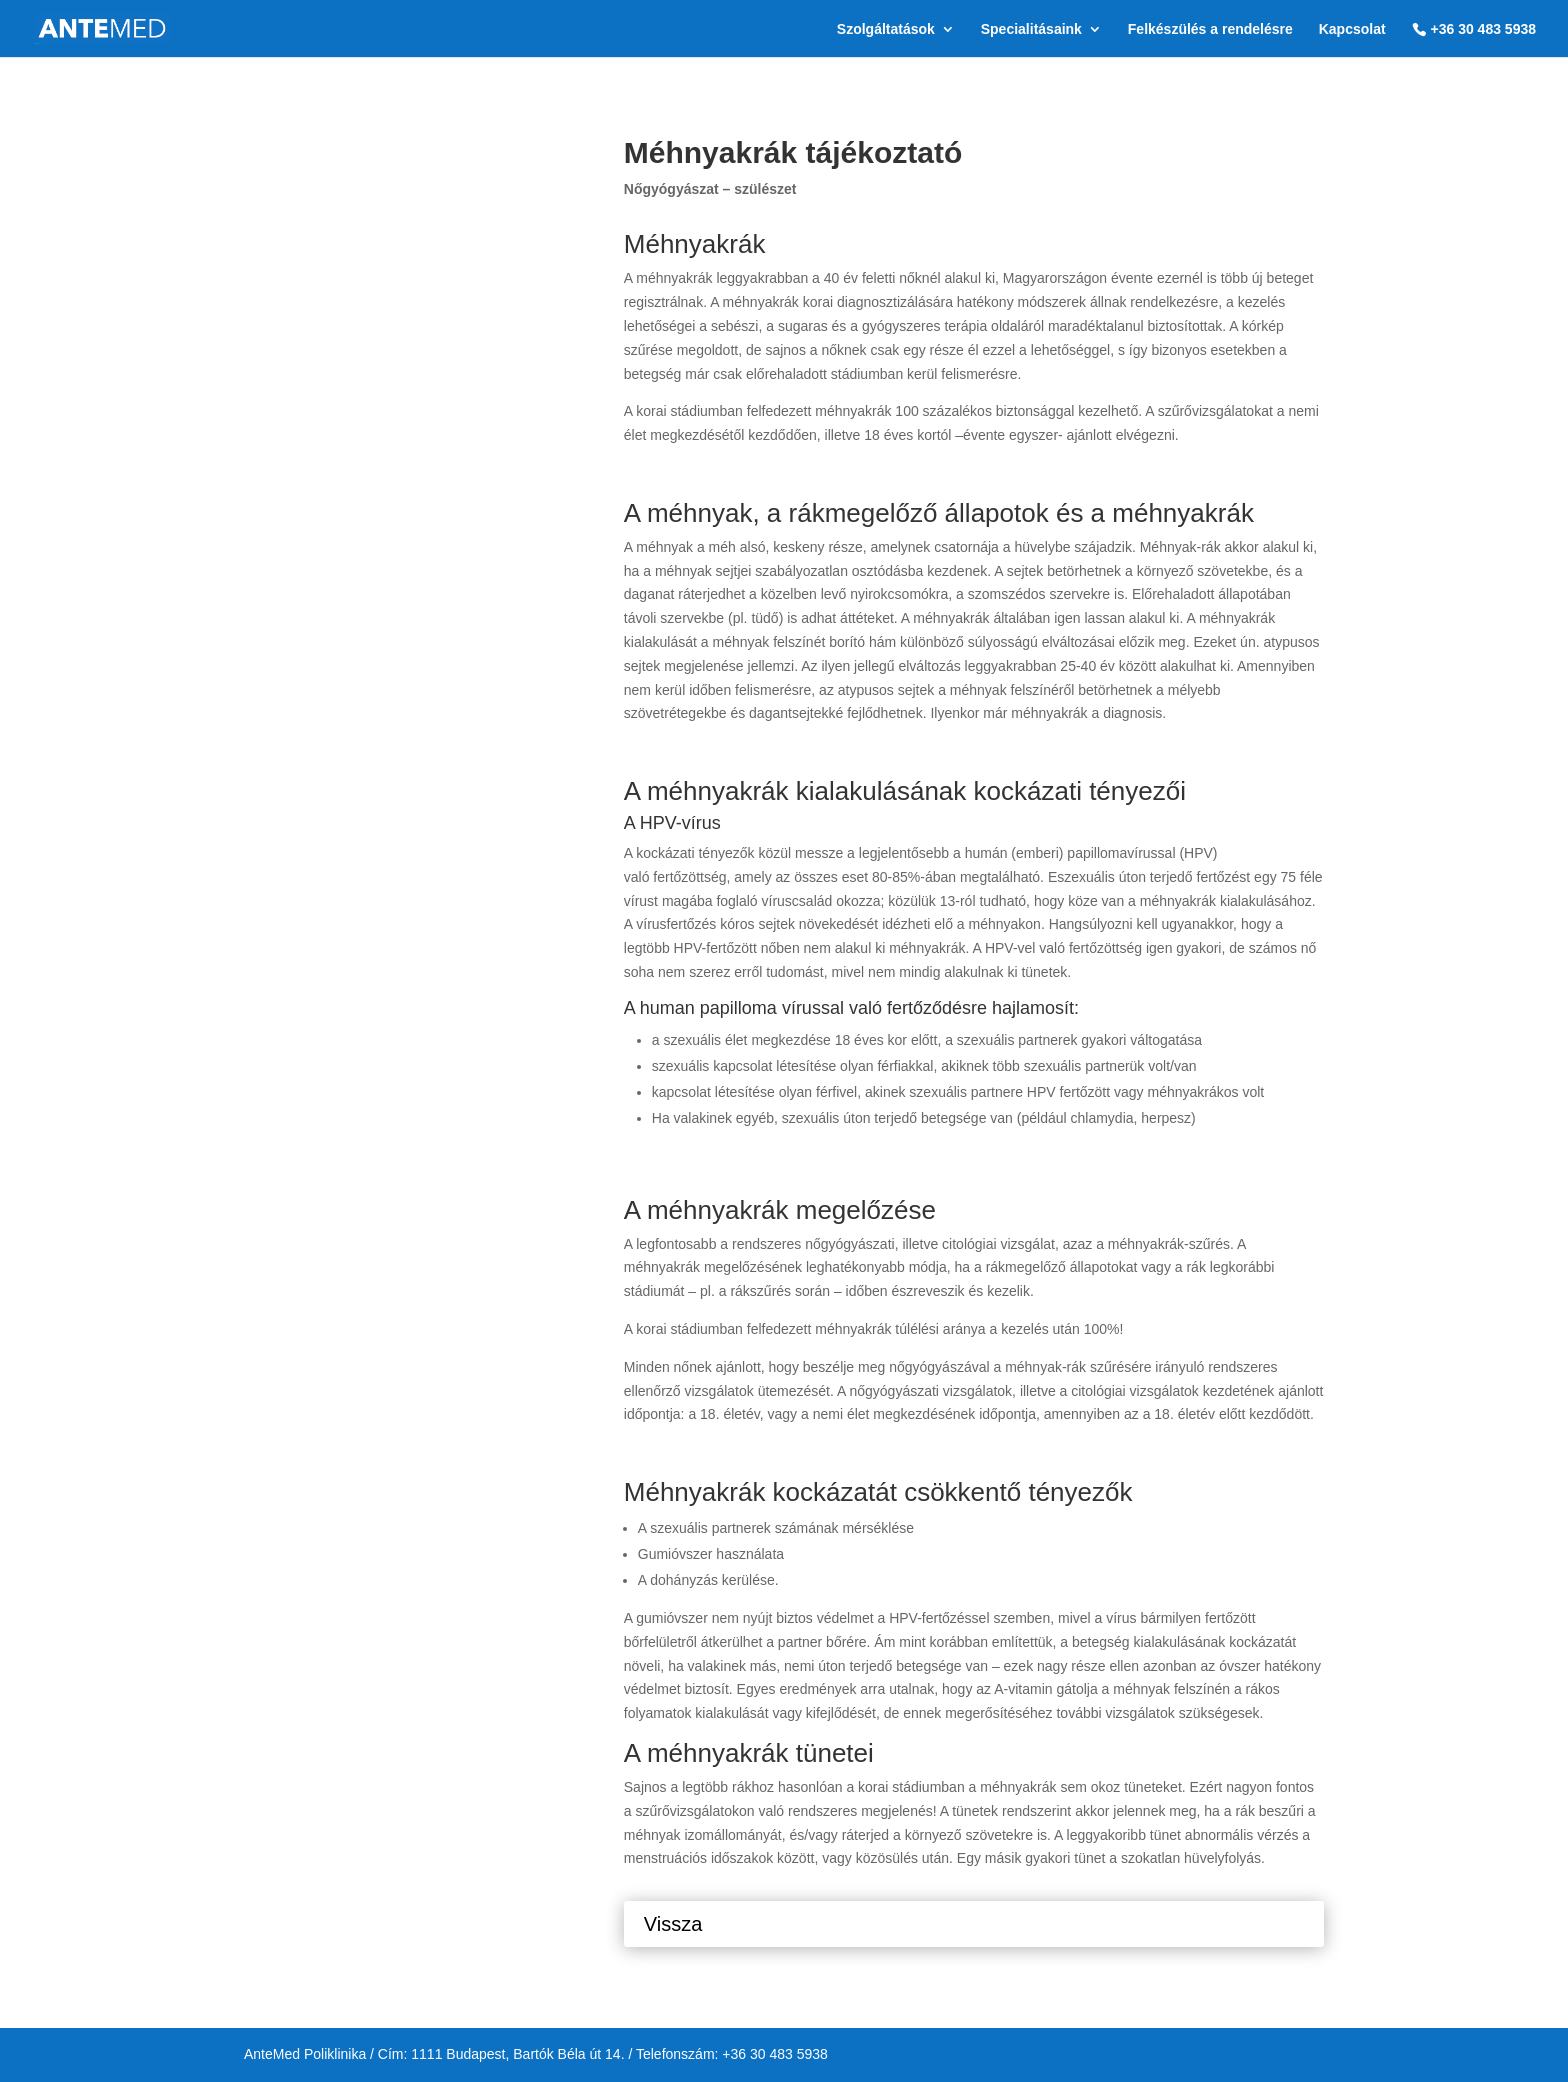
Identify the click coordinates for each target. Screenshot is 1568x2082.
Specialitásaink (1031, 29)
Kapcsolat (1352, 29)
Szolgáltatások (886, 29)
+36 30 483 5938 (1484, 29)
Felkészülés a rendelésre (1210, 29)
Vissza (673, 1924)
